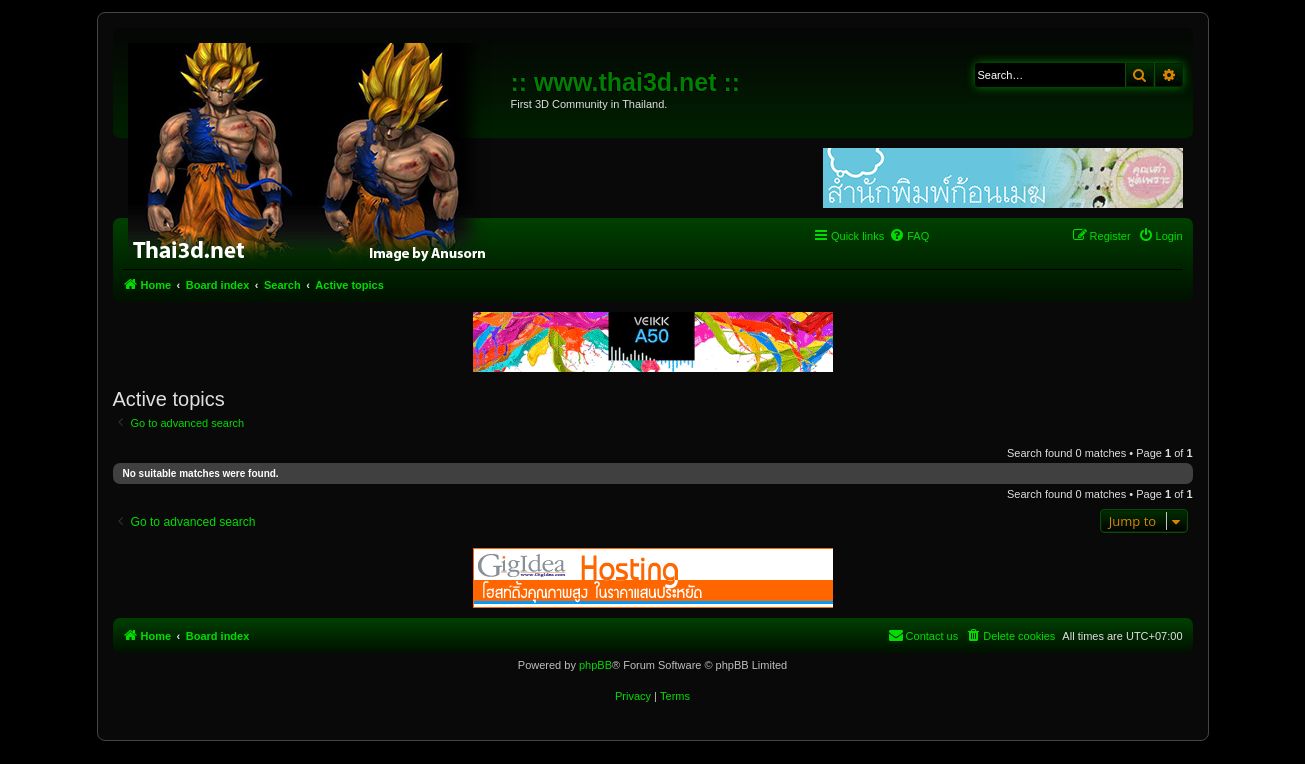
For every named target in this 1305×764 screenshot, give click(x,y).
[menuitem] (909, 236)
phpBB (595, 665)
